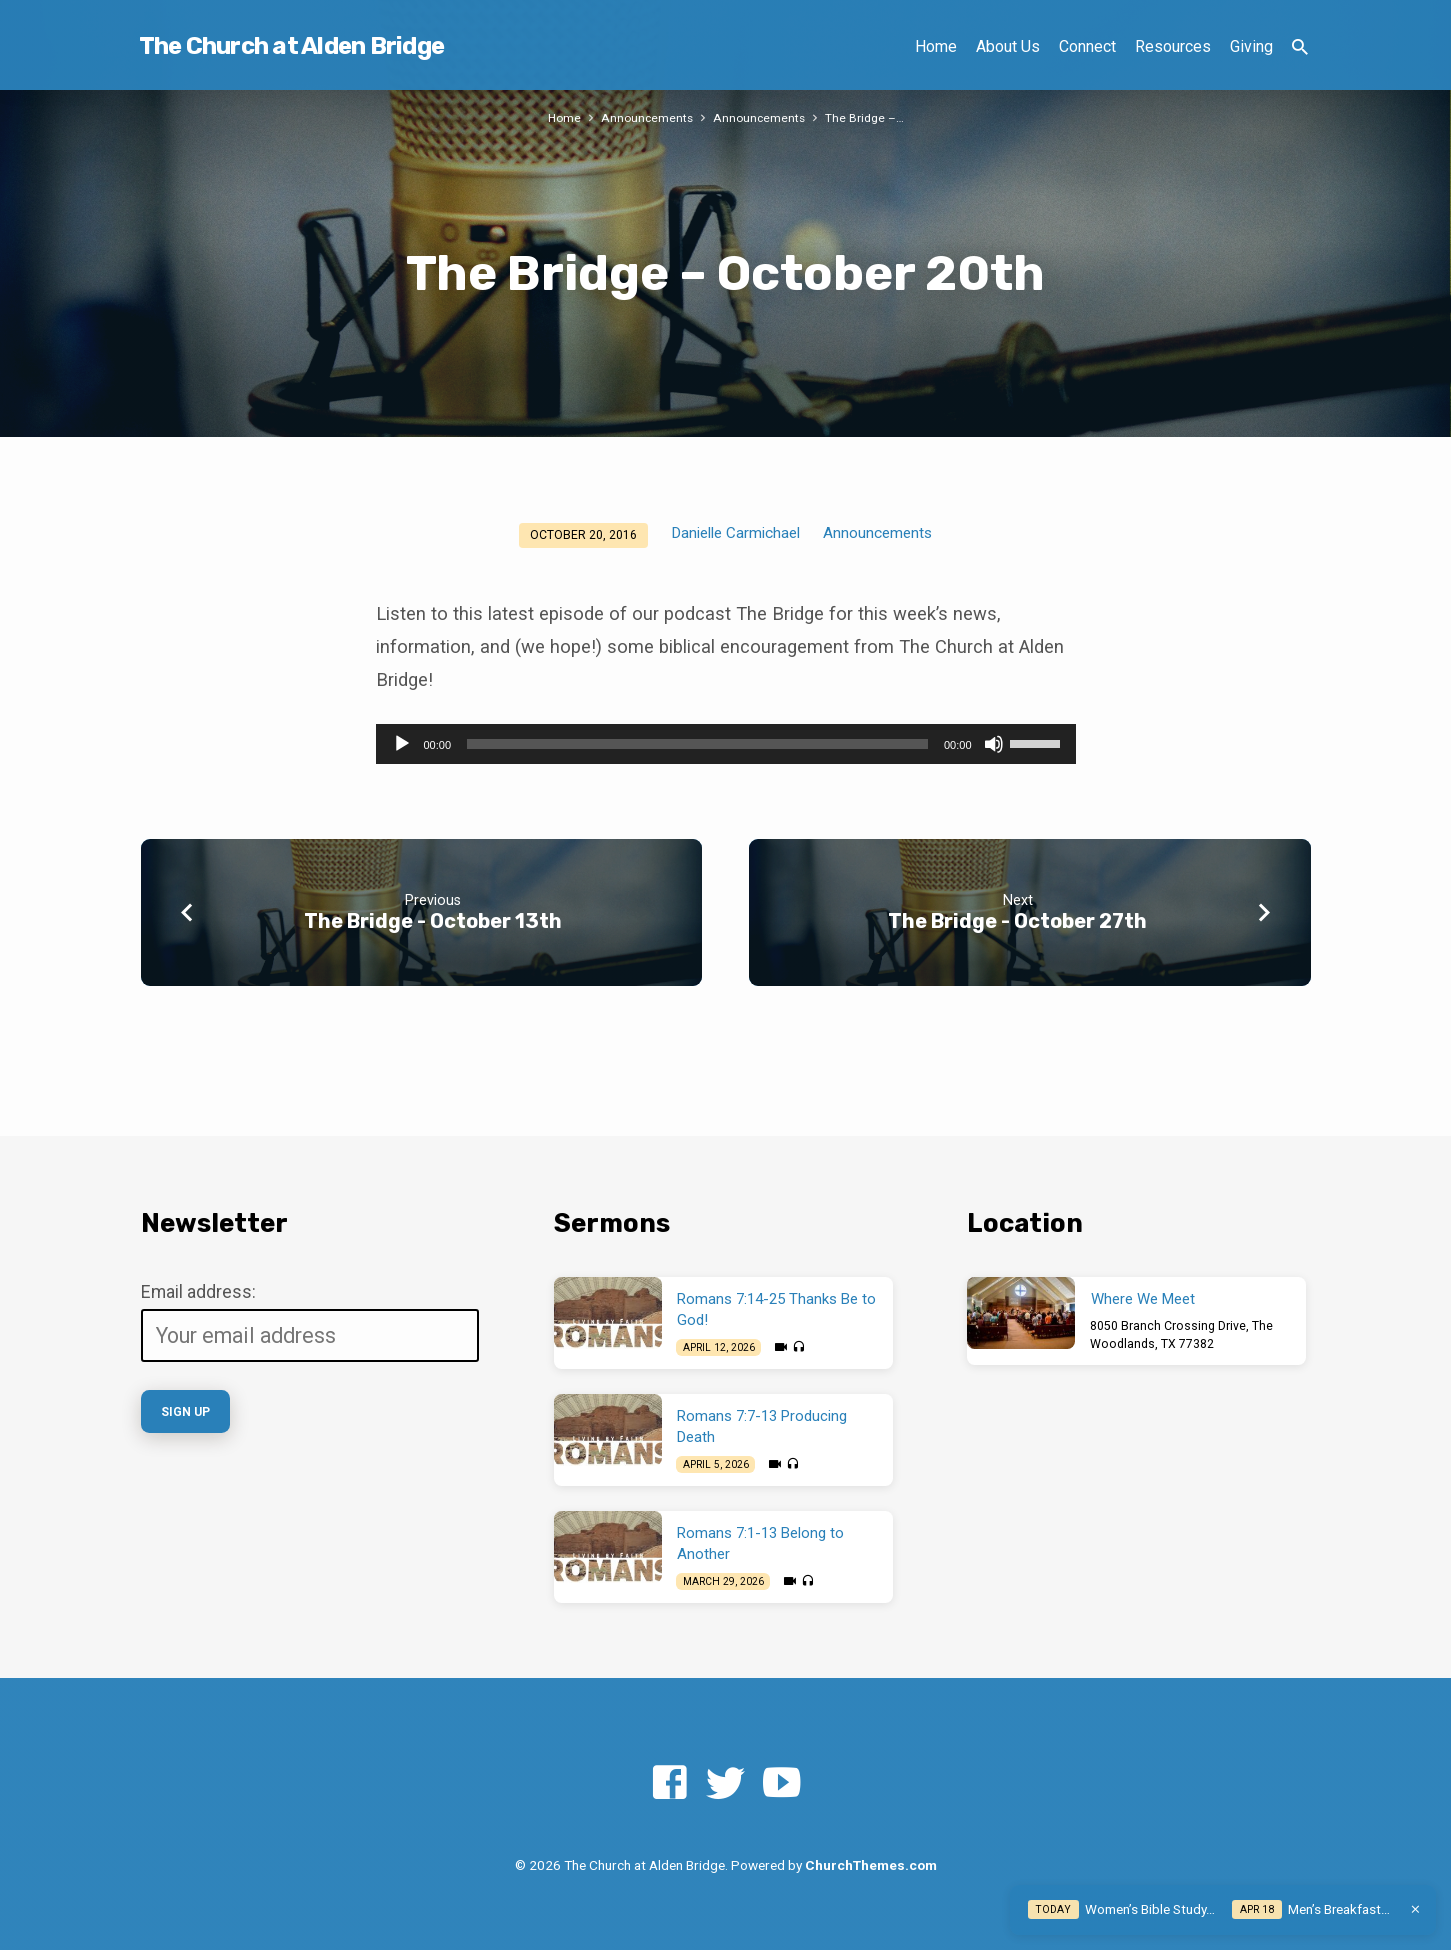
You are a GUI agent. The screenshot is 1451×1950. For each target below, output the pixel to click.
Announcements (646, 117)
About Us (1008, 46)
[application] (726, 744)
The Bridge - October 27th (1017, 921)
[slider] (697, 744)
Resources (1173, 46)
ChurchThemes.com (871, 1865)
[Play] (402, 744)
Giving (1251, 46)
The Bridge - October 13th (433, 921)
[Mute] (994, 744)
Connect (1087, 46)
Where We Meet (1143, 1299)
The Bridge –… (868, 117)
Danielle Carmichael (735, 533)
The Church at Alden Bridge (292, 46)
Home (936, 46)
